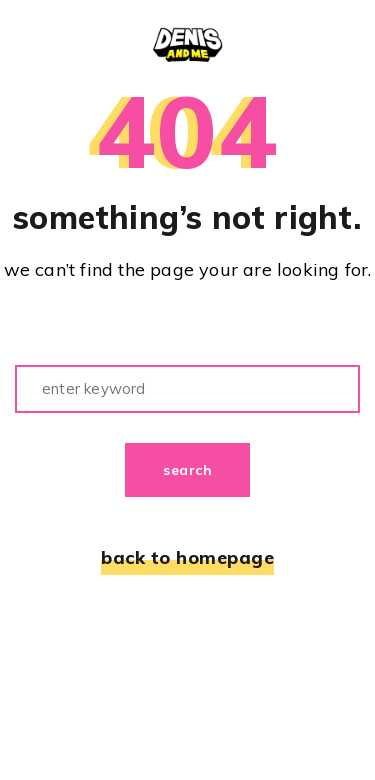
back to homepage (187, 558)
